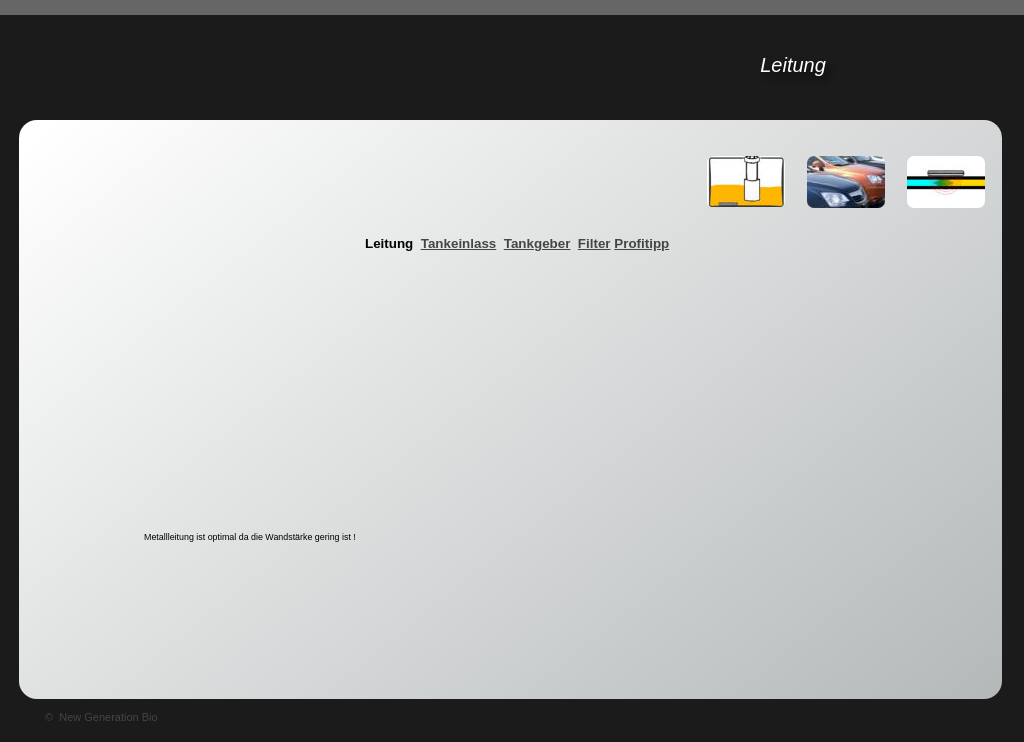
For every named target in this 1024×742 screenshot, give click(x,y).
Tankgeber (537, 243)
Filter (594, 243)
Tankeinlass (459, 243)
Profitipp (641, 243)
